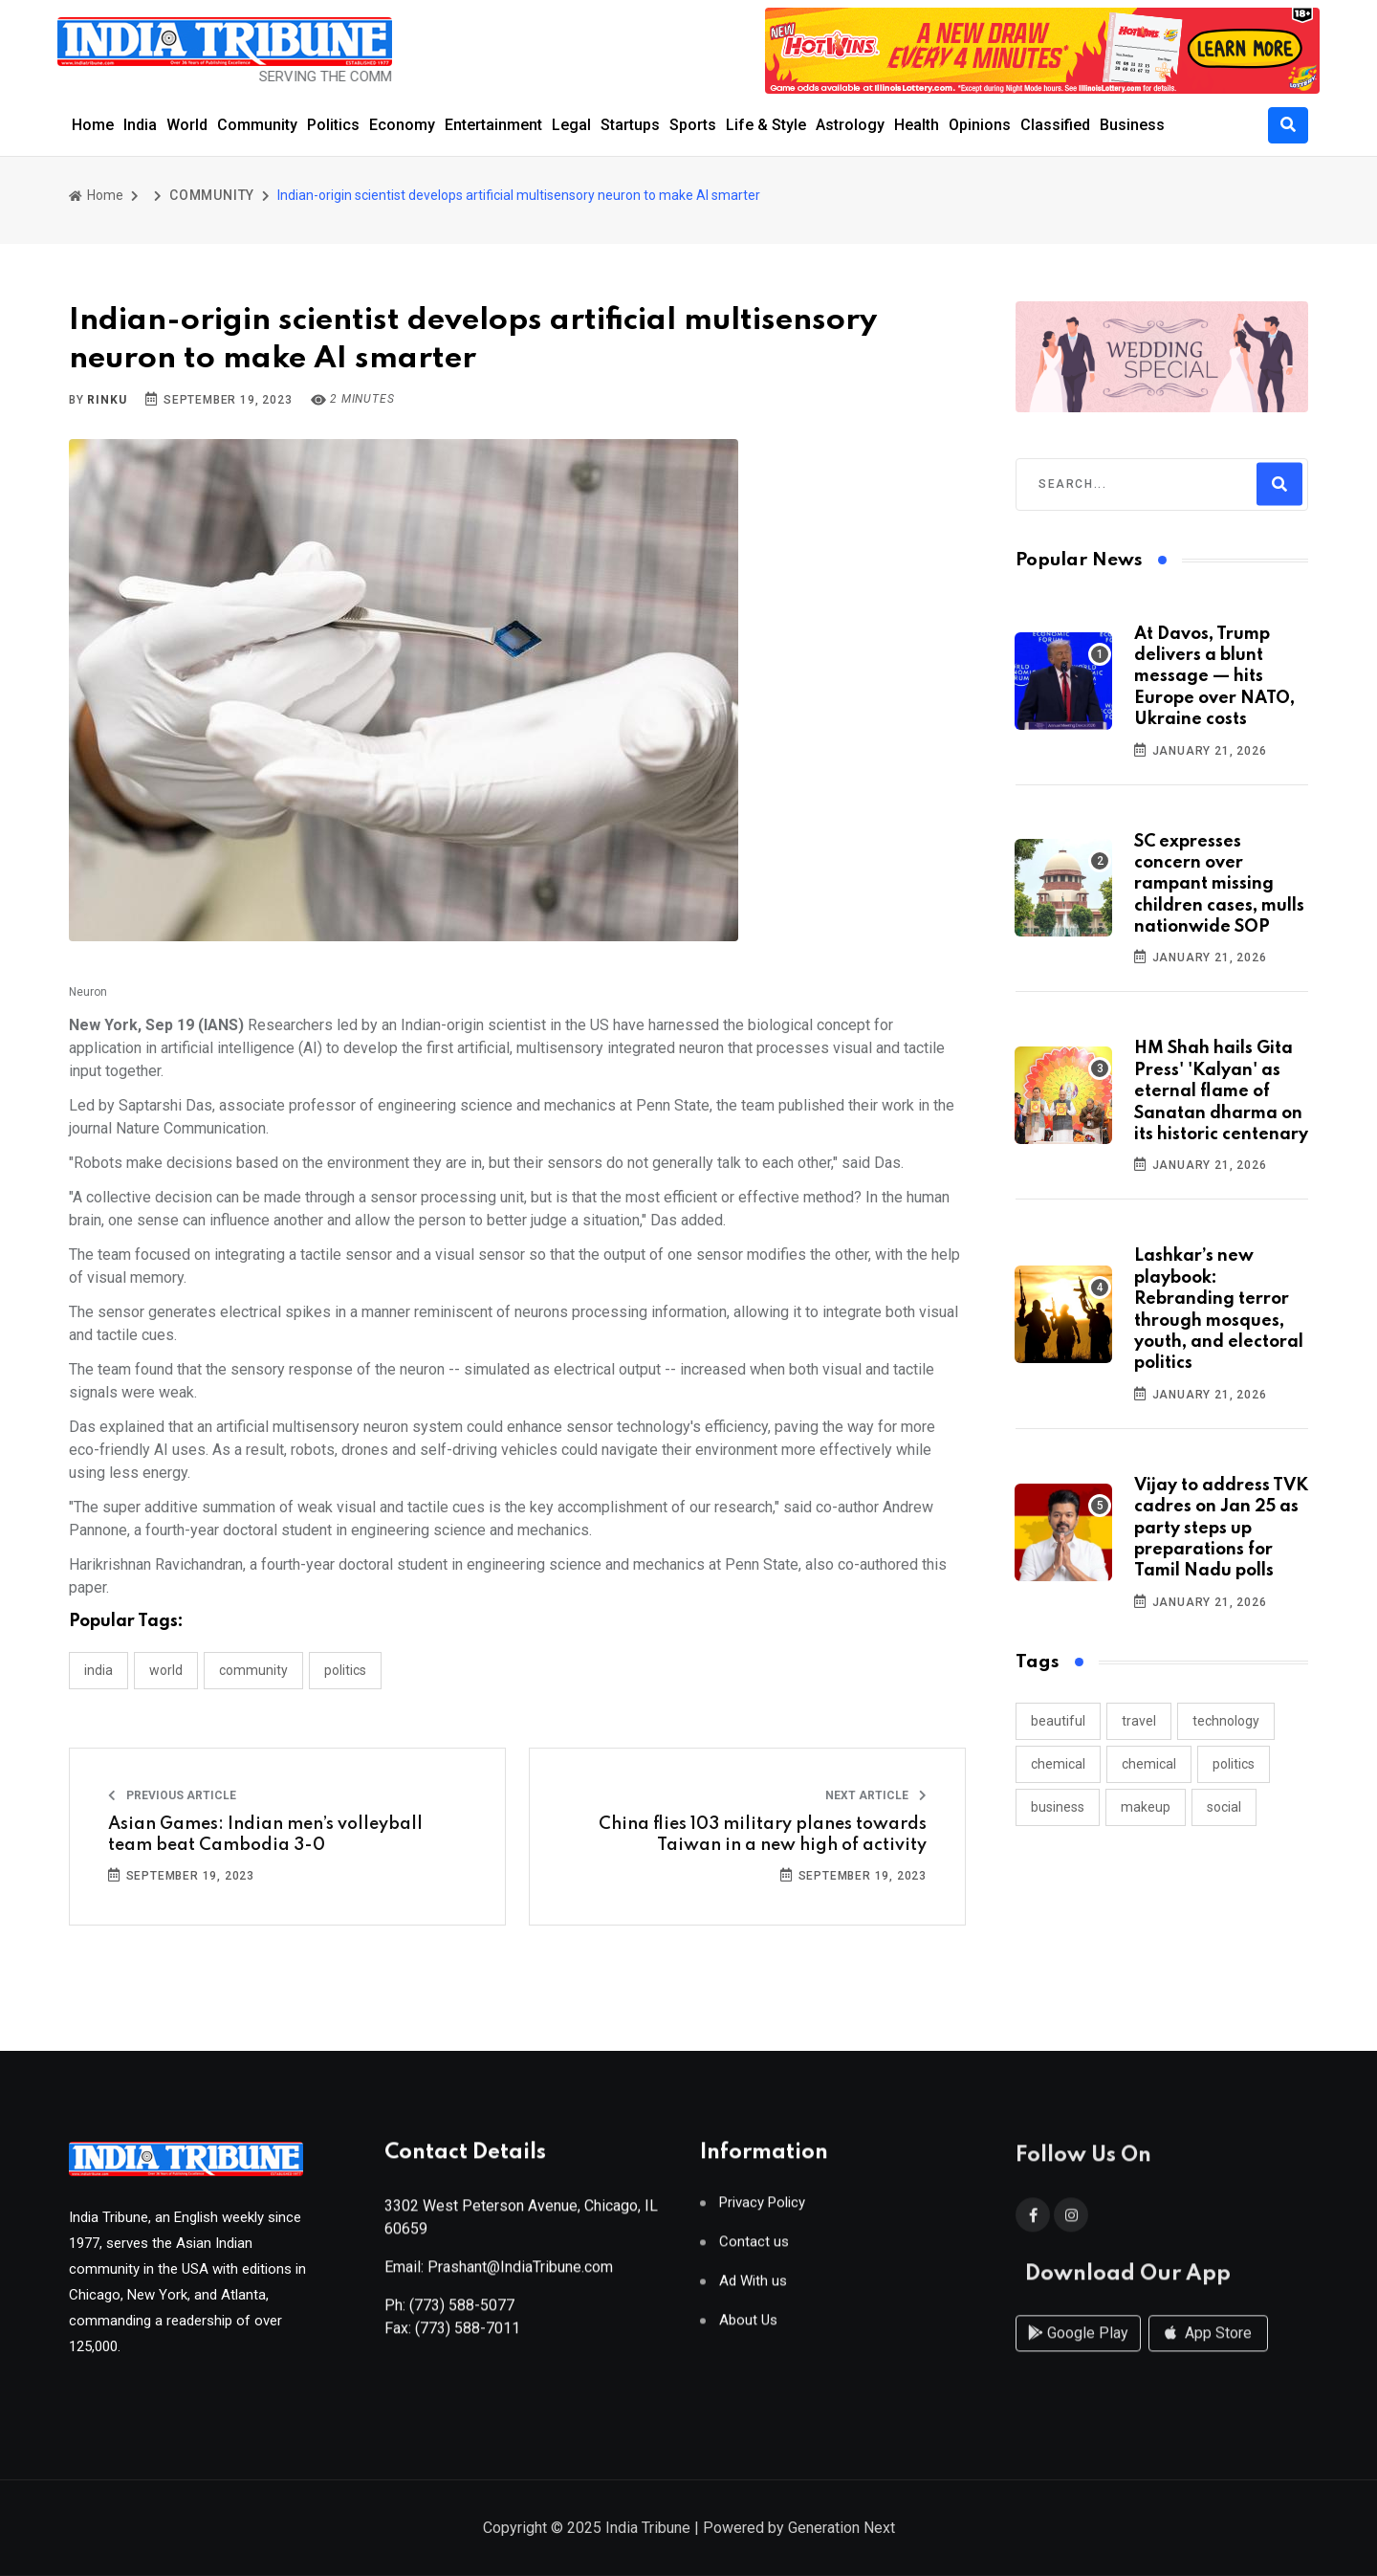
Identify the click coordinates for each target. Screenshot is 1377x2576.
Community (257, 125)
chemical (1058, 1764)
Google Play (1078, 2353)
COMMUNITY (211, 195)
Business (1132, 125)
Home (93, 125)
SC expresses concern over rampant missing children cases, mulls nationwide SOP (1219, 884)
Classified (1055, 125)
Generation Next (841, 2530)
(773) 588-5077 (461, 2313)
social (1224, 1807)
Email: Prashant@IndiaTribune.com (498, 2275)
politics (1234, 1764)
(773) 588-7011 (467, 2336)
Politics (333, 125)
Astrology (850, 125)
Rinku (106, 400)
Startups (630, 125)
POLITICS (345, 1670)
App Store (1208, 2353)
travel (1139, 1720)
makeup (1145, 1807)
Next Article (876, 1795)
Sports (692, 125)
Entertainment (493, 125)
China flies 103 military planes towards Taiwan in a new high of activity (763, 1835)
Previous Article (172, 1795)
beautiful (1058, 1720)
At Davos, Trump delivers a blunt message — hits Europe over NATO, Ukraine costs (1214, 677)
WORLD (166, 1670)
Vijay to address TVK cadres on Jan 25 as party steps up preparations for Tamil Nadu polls (1221, 1528)
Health (916, 125)
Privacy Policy (762, 2211)
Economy (402, 125)
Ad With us (753, 2289)
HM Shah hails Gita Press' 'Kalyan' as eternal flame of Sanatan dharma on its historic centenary (1221, 1091)
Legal (571, 125)
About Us (748, 2329)
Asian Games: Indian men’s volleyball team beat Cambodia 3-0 (265, 1835)
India (140, 125)
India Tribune (647, 2530)
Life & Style (766, 125)
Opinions (980, 125)
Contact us (754, 2250)
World (187, 125)
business (1057, 1807)
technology (1225, 1720)
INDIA (98, 1670)
